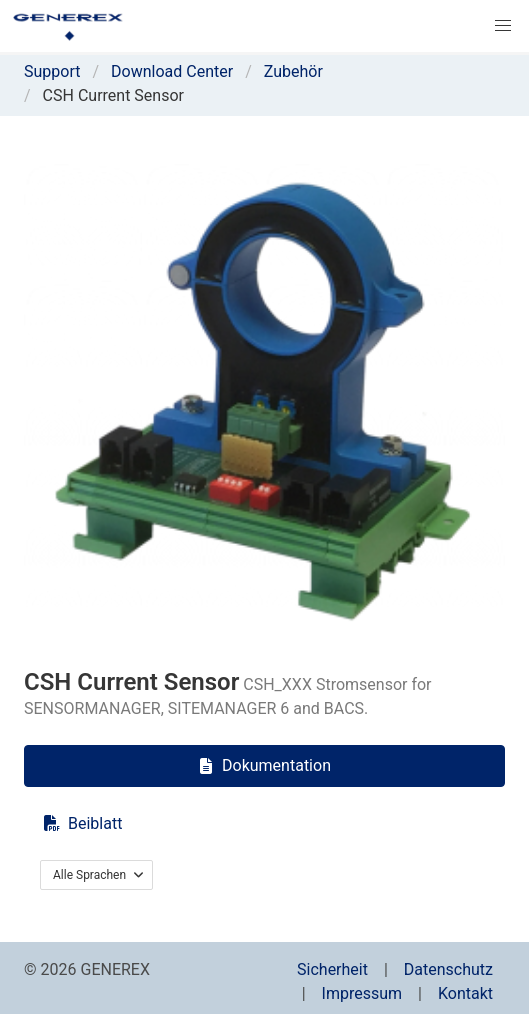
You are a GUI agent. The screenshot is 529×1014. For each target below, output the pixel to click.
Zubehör (293, 71)
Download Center (172, 71)
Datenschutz (448, 969)
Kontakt (465, 993)
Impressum (362, 993)
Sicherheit (332, 969)
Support (52, 71)
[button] (503, 26)
